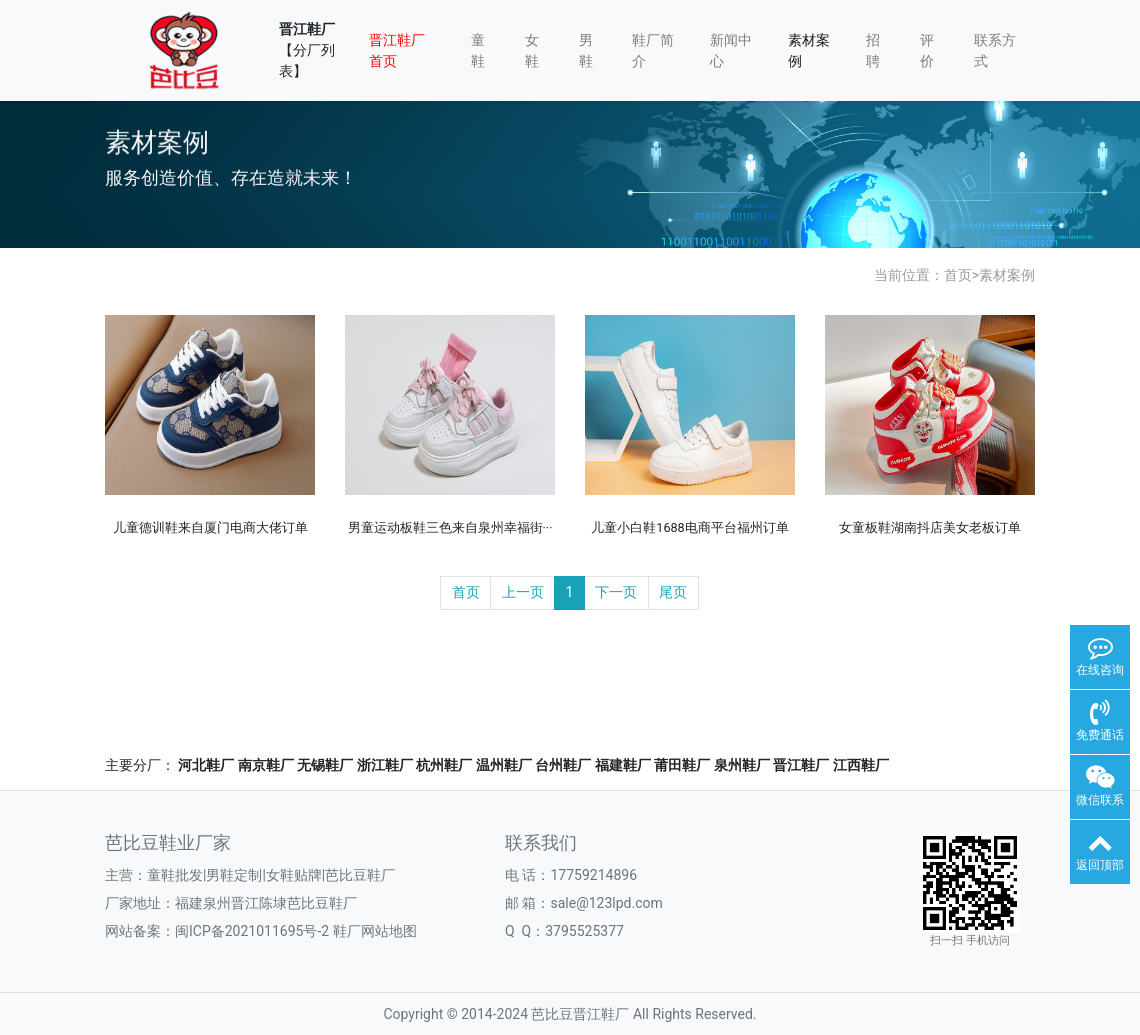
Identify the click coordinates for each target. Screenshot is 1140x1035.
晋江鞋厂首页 (397, 50)
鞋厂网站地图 (375, 931)
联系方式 (995, 50)
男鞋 (586, 50)
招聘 (873, 50)
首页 (958, 275)
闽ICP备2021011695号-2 (252, 931)
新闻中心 (731, 50)
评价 (927, 50)
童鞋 (478, 50)
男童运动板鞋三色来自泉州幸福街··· (450, 527)
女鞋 (532, 50)
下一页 (616, 592)
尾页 (673, 592)
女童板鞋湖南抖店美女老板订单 (930, 527)
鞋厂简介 (653, 50)
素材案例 (809, 50)
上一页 (523, 592)
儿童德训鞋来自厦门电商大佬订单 (210, 527)
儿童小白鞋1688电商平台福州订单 (689, 527)
